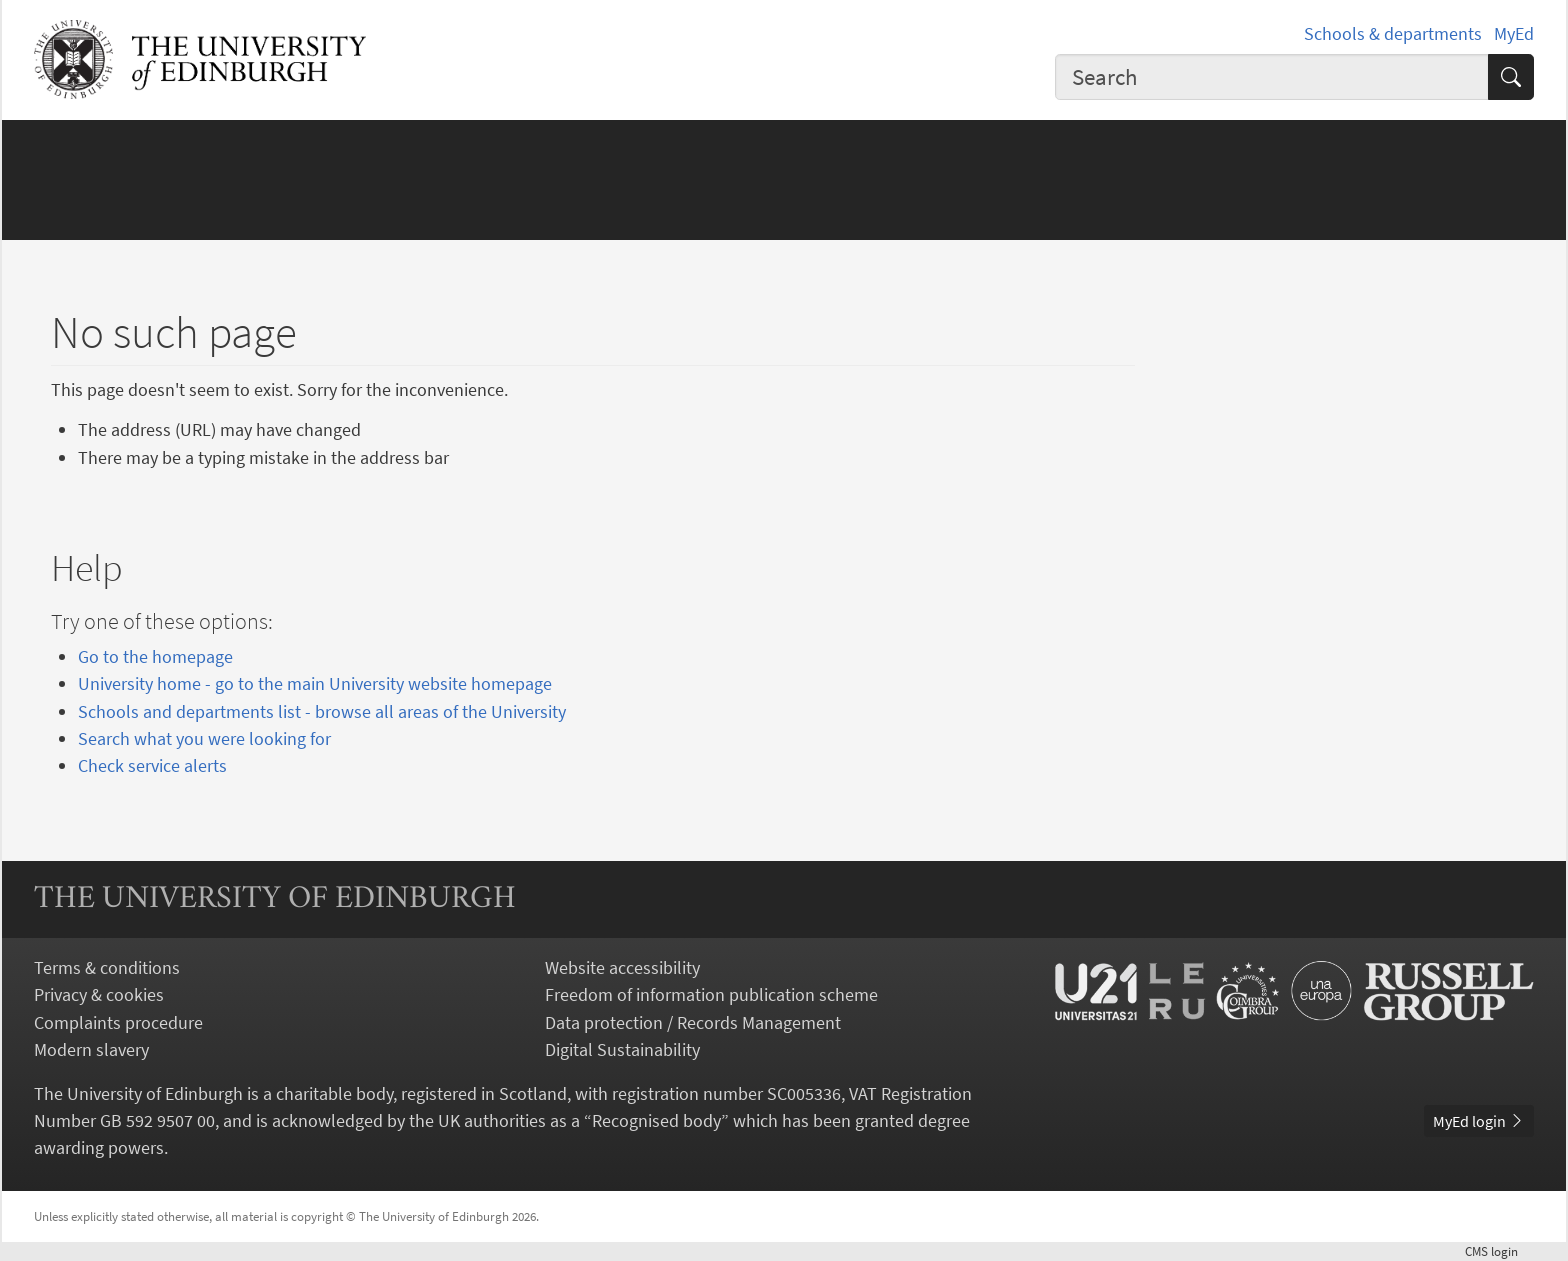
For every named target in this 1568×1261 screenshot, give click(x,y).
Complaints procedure (118, 1022)
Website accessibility (622, 967)
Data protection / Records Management (693, 1022)
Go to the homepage (155, 656)
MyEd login (1479, 1121)
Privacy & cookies (99, 994)
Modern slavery (91, 1049)
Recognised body (656, 1120)
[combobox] (1272, 77)
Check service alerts (152, 765)
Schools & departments (1393, 33)
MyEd (1514, 33)
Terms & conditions (107, 967)
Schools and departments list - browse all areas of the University (322, 711)
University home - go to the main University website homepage (315, 683)
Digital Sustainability (622, 1049)
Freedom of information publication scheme (711, 994)
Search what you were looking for (204, 738)
